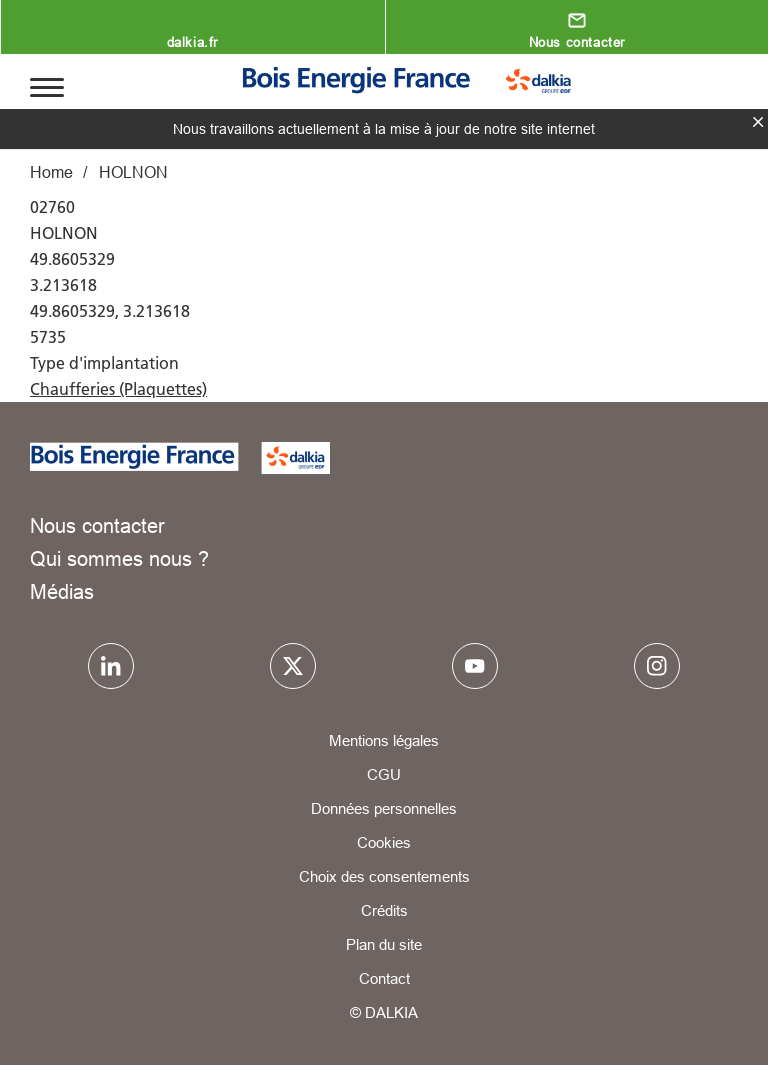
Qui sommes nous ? (119, 558)
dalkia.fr (192, 42)
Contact (384, 978)
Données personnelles (384, 808)
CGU (384, 774)
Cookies (384, 842)
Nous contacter (577, 42)
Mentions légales (384, 740)
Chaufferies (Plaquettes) (118, 389)
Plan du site (384, 944)
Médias (62, 591)
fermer (758, 122)
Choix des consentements (384, 876)
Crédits (384, 910)
